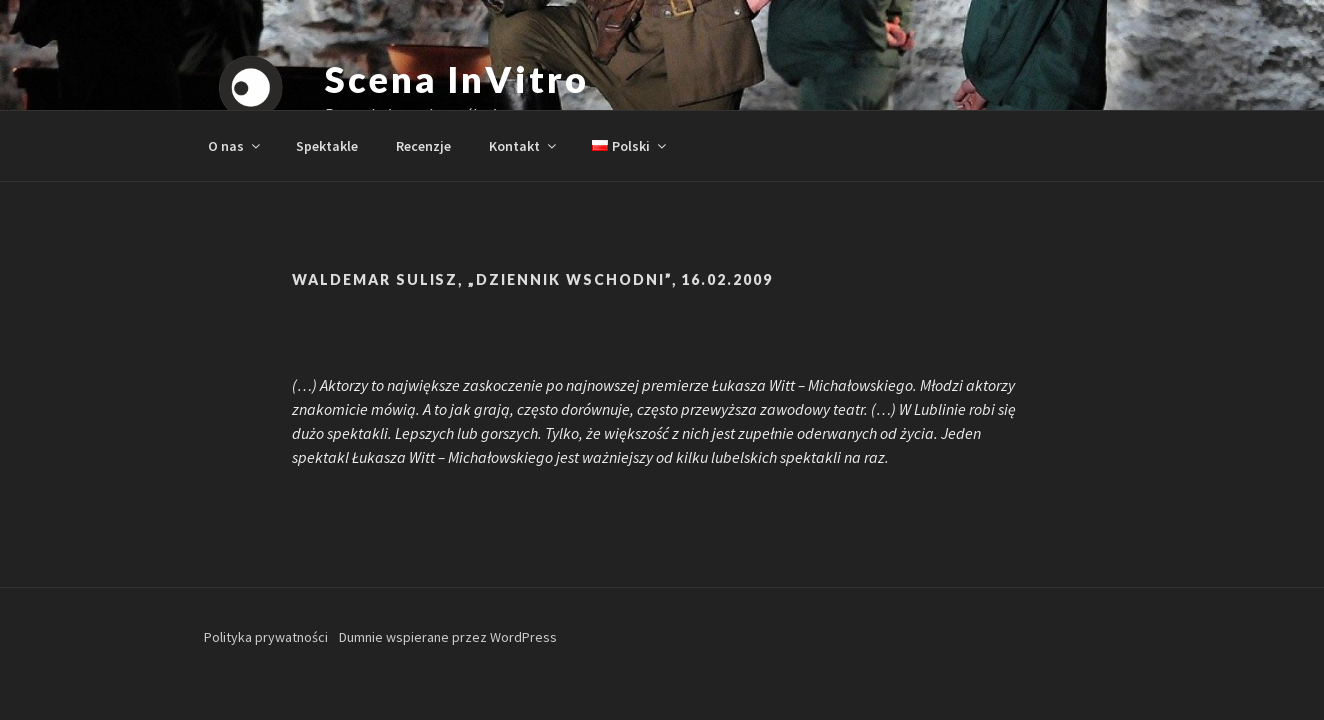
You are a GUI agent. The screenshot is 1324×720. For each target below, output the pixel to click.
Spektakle (327, 146)
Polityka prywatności (266, 637)
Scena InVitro (456, 79)
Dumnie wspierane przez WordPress (448, 637)
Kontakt (524, 146)
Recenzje (423, 146)
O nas (235, 146)
